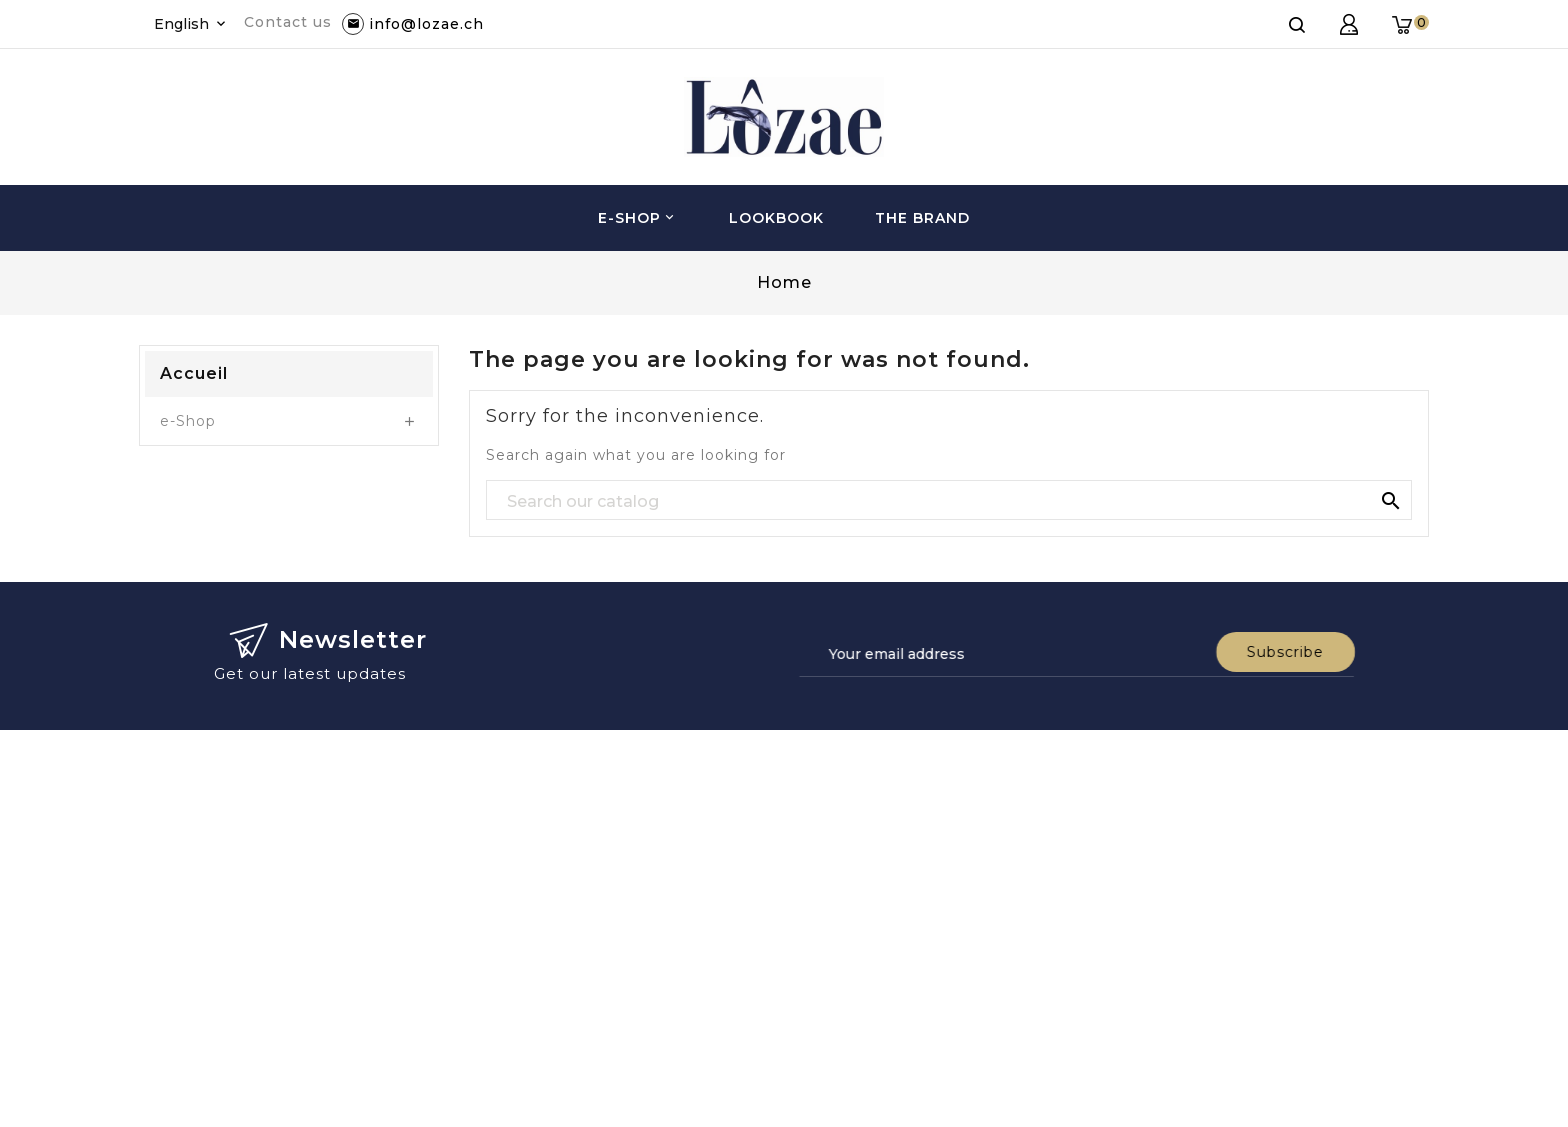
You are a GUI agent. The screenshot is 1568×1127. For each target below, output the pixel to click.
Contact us (288, 22)
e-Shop (638, 218)
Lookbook (776, 218)
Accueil (194, 373)
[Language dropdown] (191, 24)
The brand (922, 218)
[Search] (949, 501)
